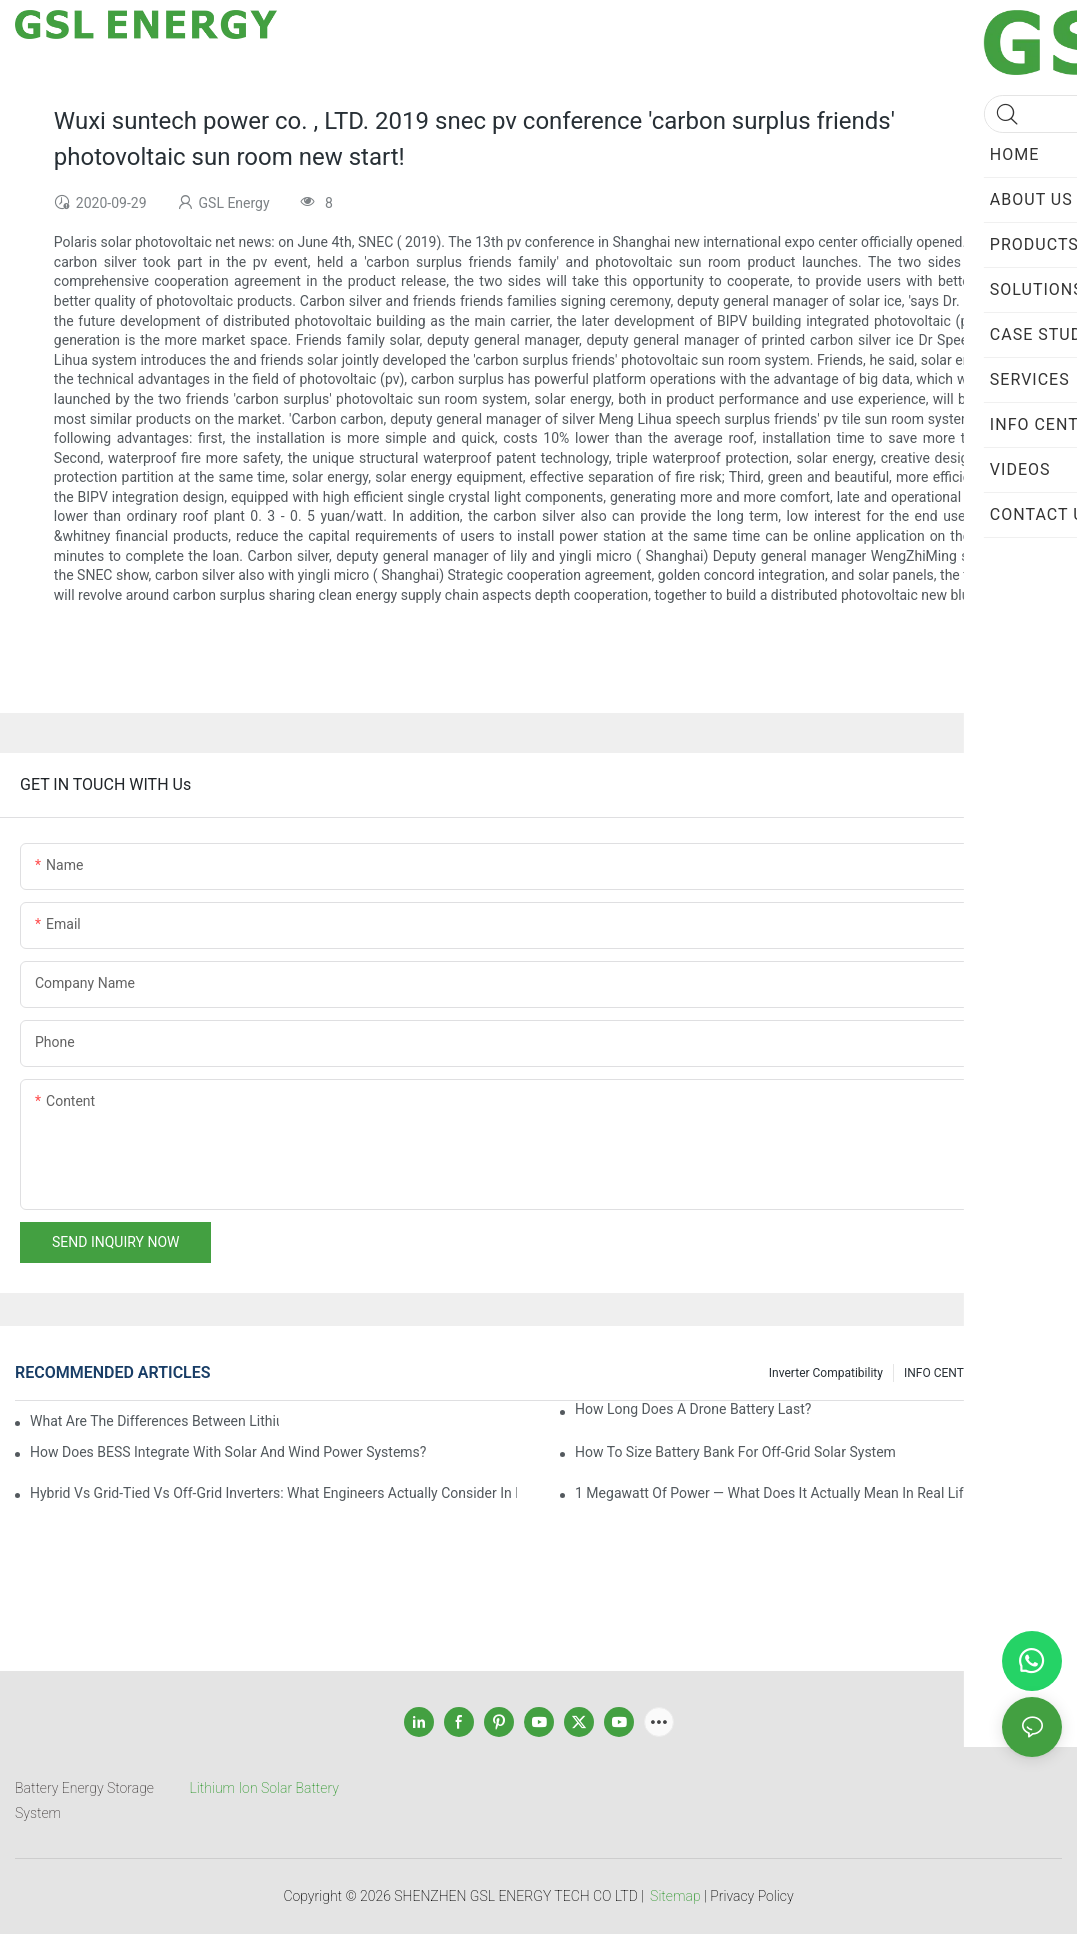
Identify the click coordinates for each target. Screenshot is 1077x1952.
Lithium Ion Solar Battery (264, 1788)
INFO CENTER (941, 1373)
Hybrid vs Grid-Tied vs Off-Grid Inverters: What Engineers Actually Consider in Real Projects (273, 1493)
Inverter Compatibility (826, 1373)
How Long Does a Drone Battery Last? (693, 1409)
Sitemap (675, 1896)
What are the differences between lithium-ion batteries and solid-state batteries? (154, 1421)
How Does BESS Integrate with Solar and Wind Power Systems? (228, 1452)
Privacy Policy (751, 1896)
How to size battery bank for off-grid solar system (735, 1452)
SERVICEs (1025, 1373)
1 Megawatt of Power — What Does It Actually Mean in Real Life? (776, 1493)
